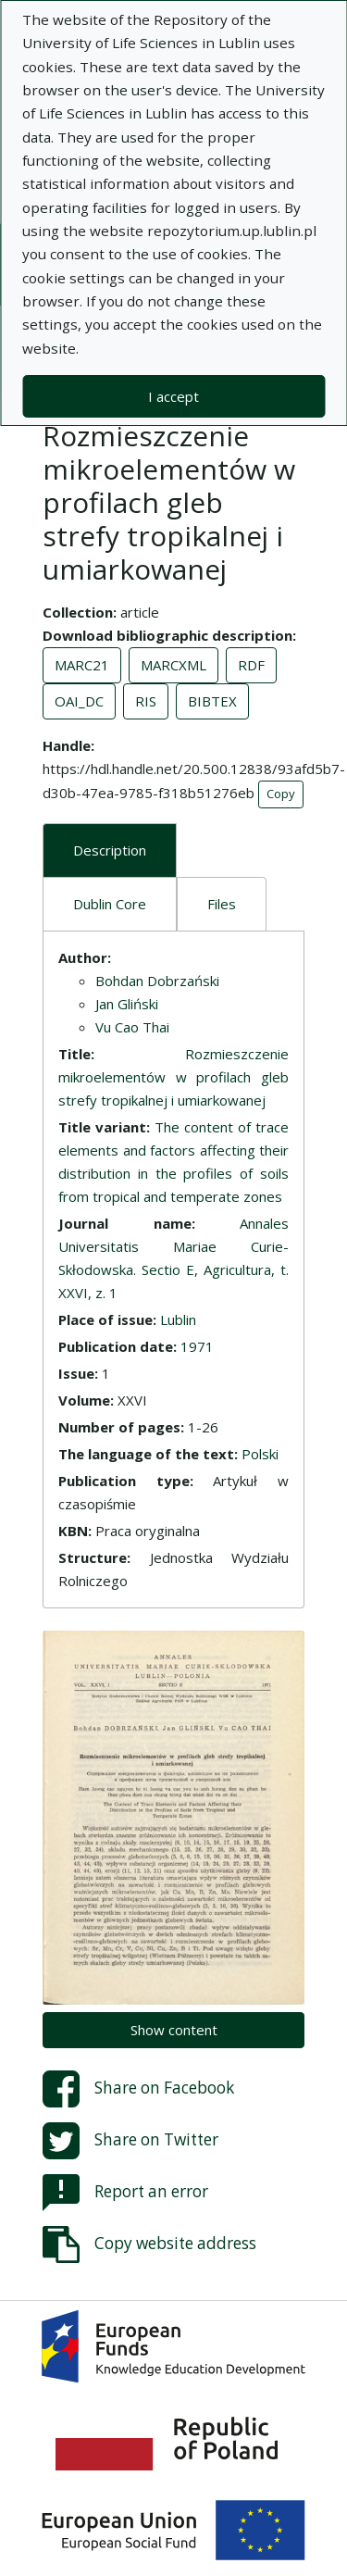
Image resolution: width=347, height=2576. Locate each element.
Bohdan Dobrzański (157, 980)
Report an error (125, 2192)
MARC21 (82, 665)
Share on (138, 2088)
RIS (145, 701)
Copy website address (149, 2244)
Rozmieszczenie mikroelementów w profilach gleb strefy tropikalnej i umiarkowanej (173, 1076)
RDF (251, 665)
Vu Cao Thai (132, 1027)
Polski (260, 1453)
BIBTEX (212, 701)
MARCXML (173, 665)
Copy (280, 793)
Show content (173, 2029)
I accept (173, 396)
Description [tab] (109, 850)
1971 (197, 1346)
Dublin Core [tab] (109, 903)
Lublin (178, 1319)
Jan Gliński (126, 1003)
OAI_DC (79, 701)
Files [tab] (221, 903)
